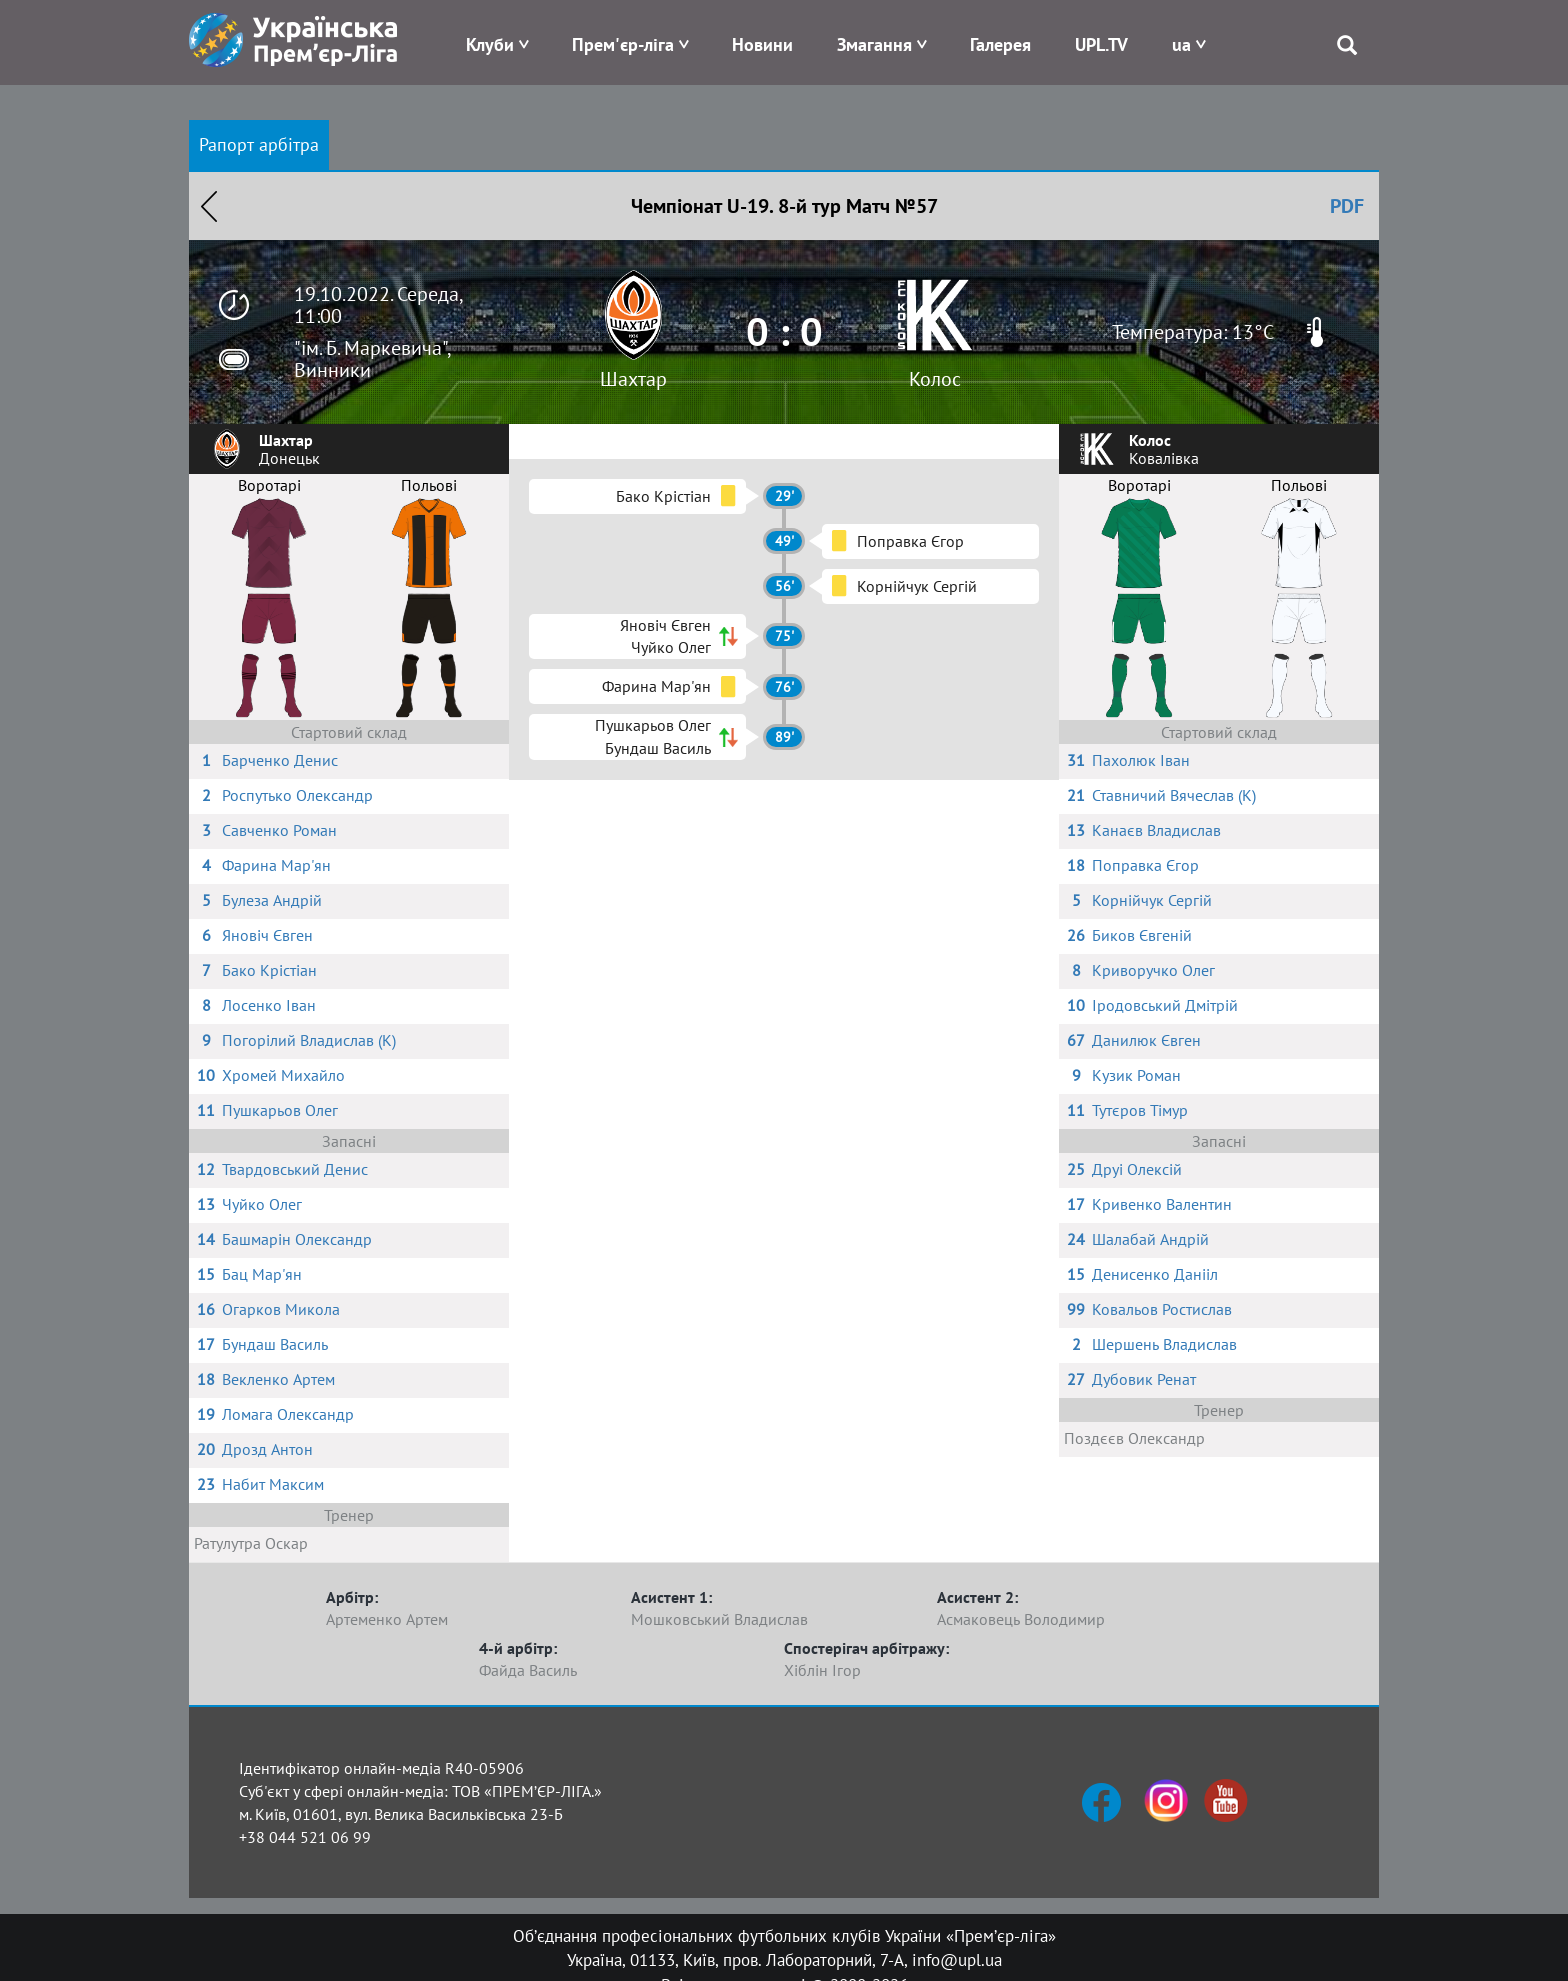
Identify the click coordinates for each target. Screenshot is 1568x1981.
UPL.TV (1101, 44)
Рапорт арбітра (259, 144)
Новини (762, 44)
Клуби (490, 44)
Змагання (874, 44)
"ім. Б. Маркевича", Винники (372, 359)
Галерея (1000, 44)
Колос (935, 379)
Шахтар (633, 379)
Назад (209, 206)
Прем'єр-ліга (623, 44)
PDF (1347, 206)
